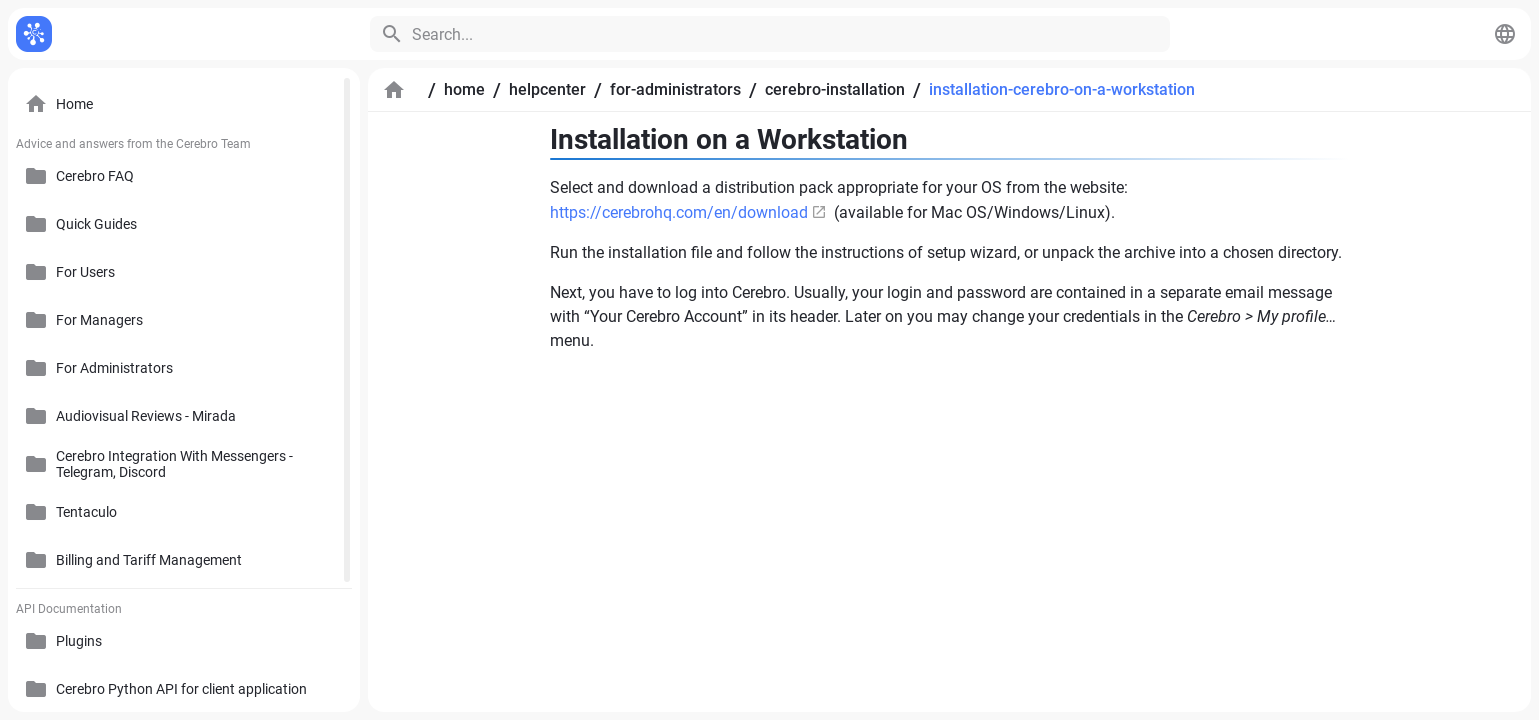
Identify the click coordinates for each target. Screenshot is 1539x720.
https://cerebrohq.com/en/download (679, 212)
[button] (1505, 34)
